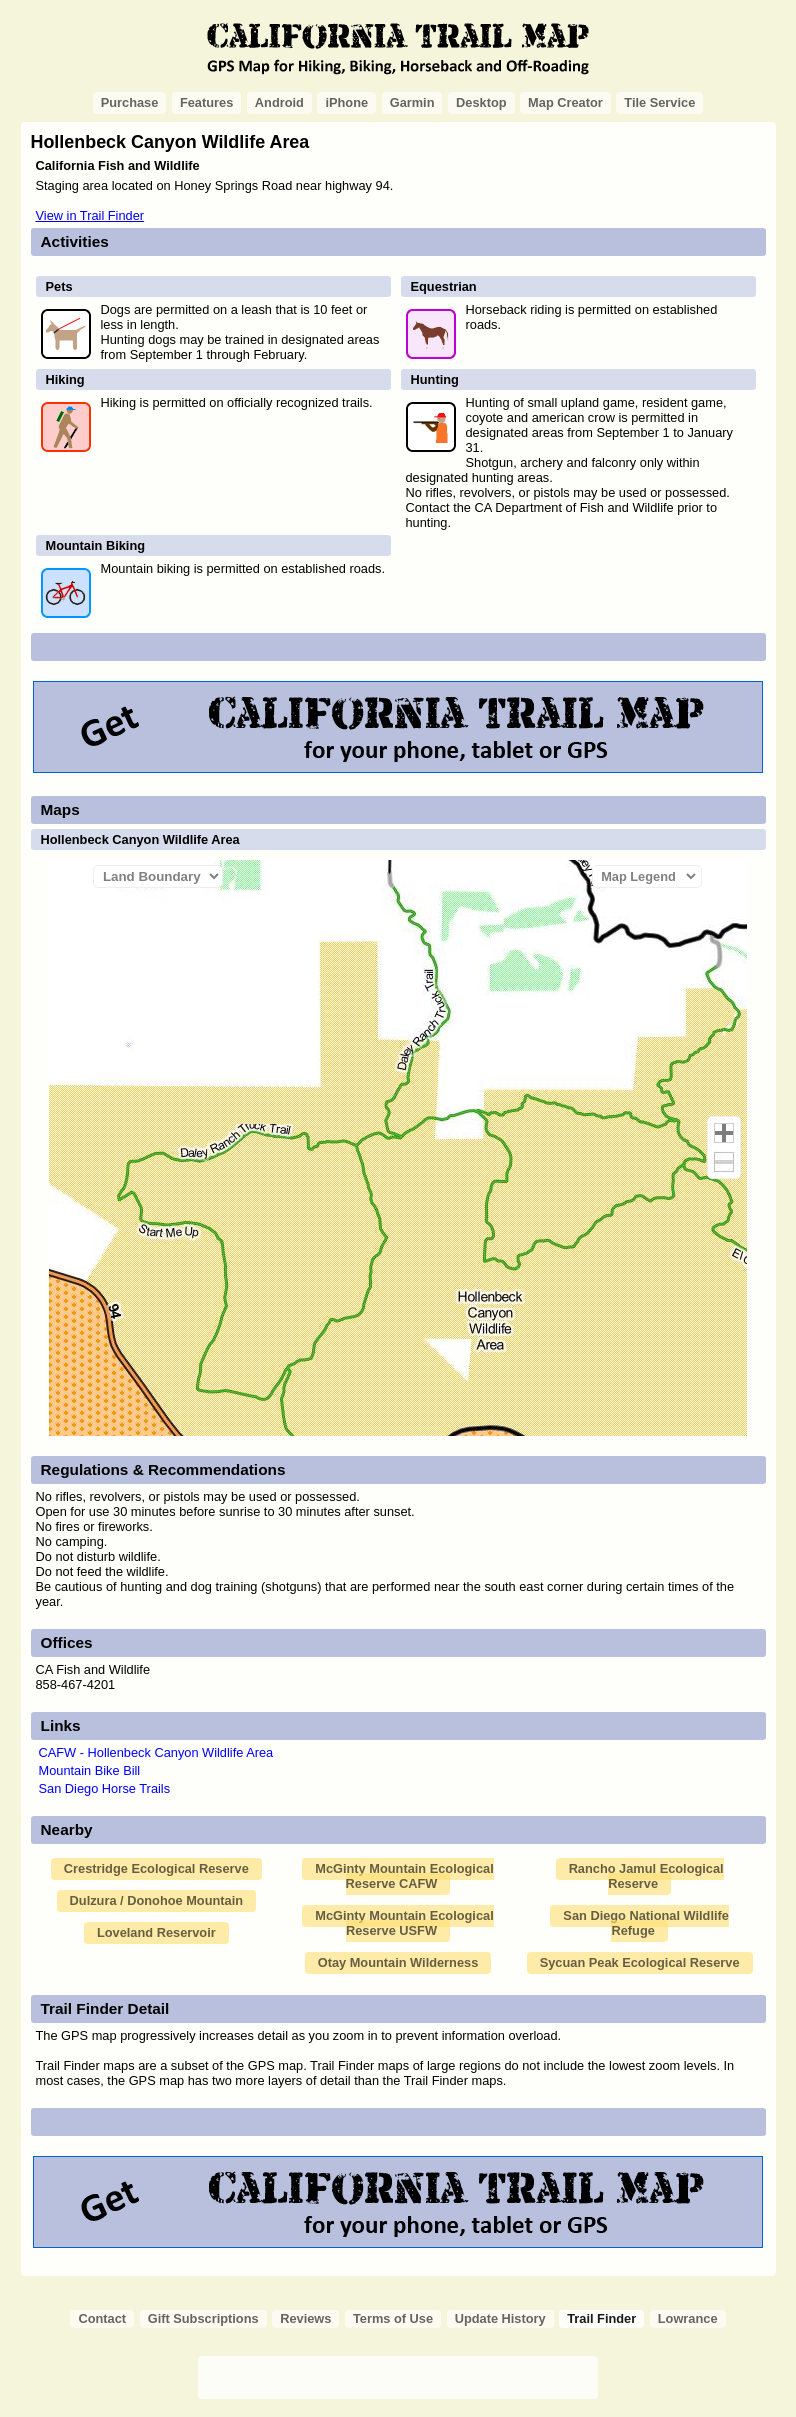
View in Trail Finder (90, 215)
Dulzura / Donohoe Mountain (156, 1900)
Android (279, 102)
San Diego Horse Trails (105, 1788)
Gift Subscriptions (203, 2318)
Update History (500, 2318)
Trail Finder (601, 2318)
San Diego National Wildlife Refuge (646, 1923)
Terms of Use (393, 2318)
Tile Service (659, 102)
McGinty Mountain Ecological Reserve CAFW (404, 1876)
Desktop (481, 102)
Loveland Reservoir (156, 1932)
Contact (102, 2318)
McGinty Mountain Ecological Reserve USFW (404, 1923)
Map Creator (565, 102)
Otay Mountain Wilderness (398, 1962)
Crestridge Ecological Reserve (156, 1868)
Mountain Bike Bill (90, 1770)
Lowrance (688, 2318)
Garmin (412, 102)
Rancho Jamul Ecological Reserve (646, 1876)
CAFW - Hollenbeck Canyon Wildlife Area (156, 1752)
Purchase (130, 102)
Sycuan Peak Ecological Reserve (640, 1962)
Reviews (305, 2318)
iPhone (346, 102)
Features (206, 102)
